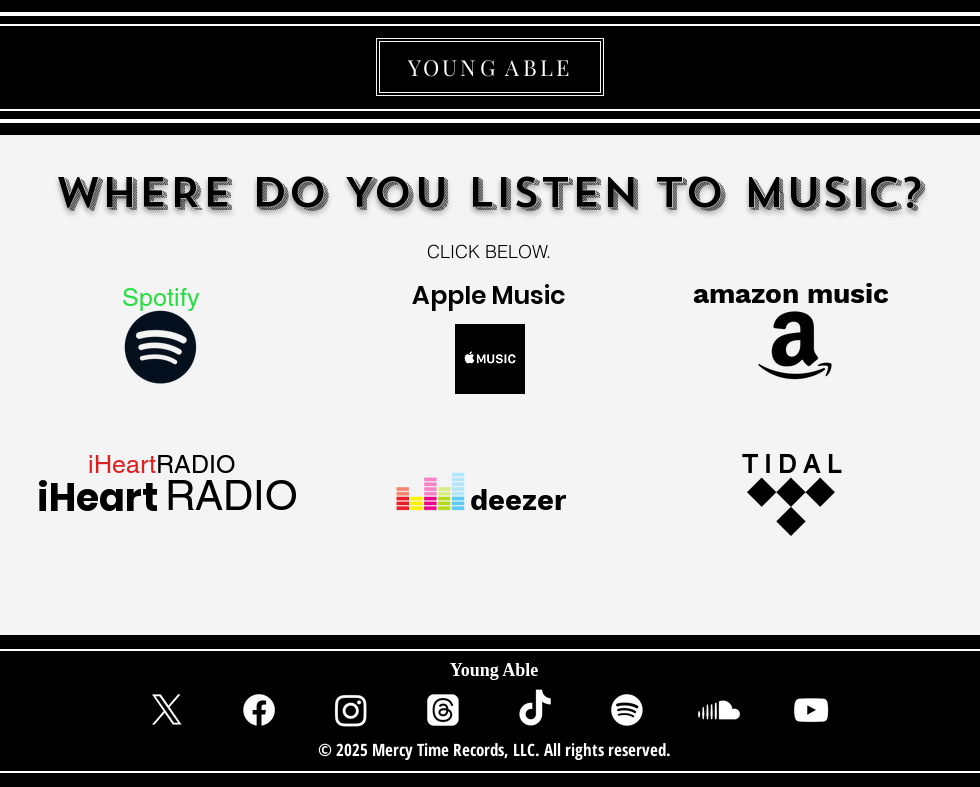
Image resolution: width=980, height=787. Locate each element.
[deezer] (520, 500)
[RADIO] (231, 495)
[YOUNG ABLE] (490, 67)
